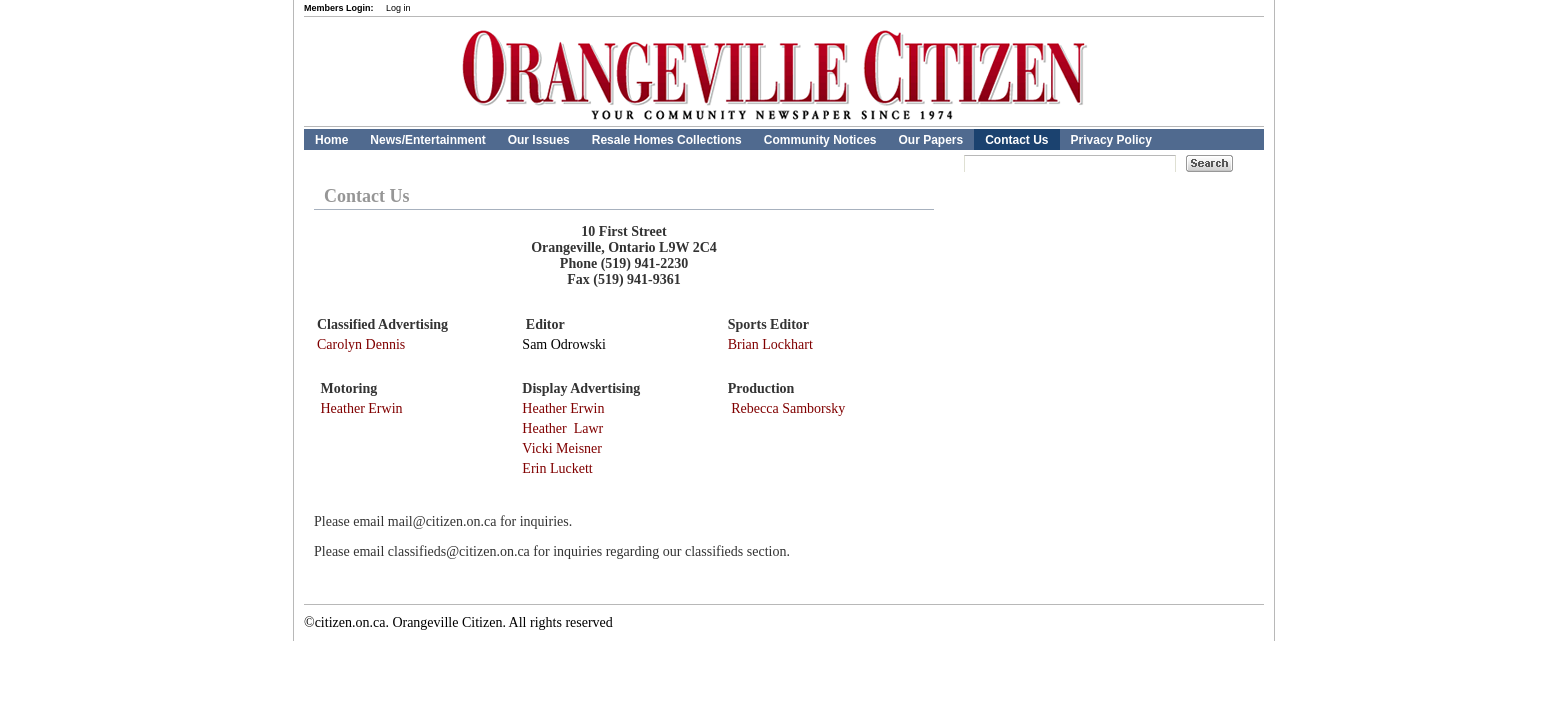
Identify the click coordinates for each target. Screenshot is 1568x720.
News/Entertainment (427, 140)
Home (331, 140)
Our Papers (930, 140)
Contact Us (1016, 140)
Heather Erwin (362, 408)
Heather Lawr (562, 428)
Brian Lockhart (770, 344)
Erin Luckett (557, 468)
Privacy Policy (1111, 140)
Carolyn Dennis (361, 344)
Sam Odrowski (564, 344)
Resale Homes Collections (667, 140)
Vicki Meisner (562, 448)
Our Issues (539, 140)
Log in (398, 8)
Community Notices (820, 140)
